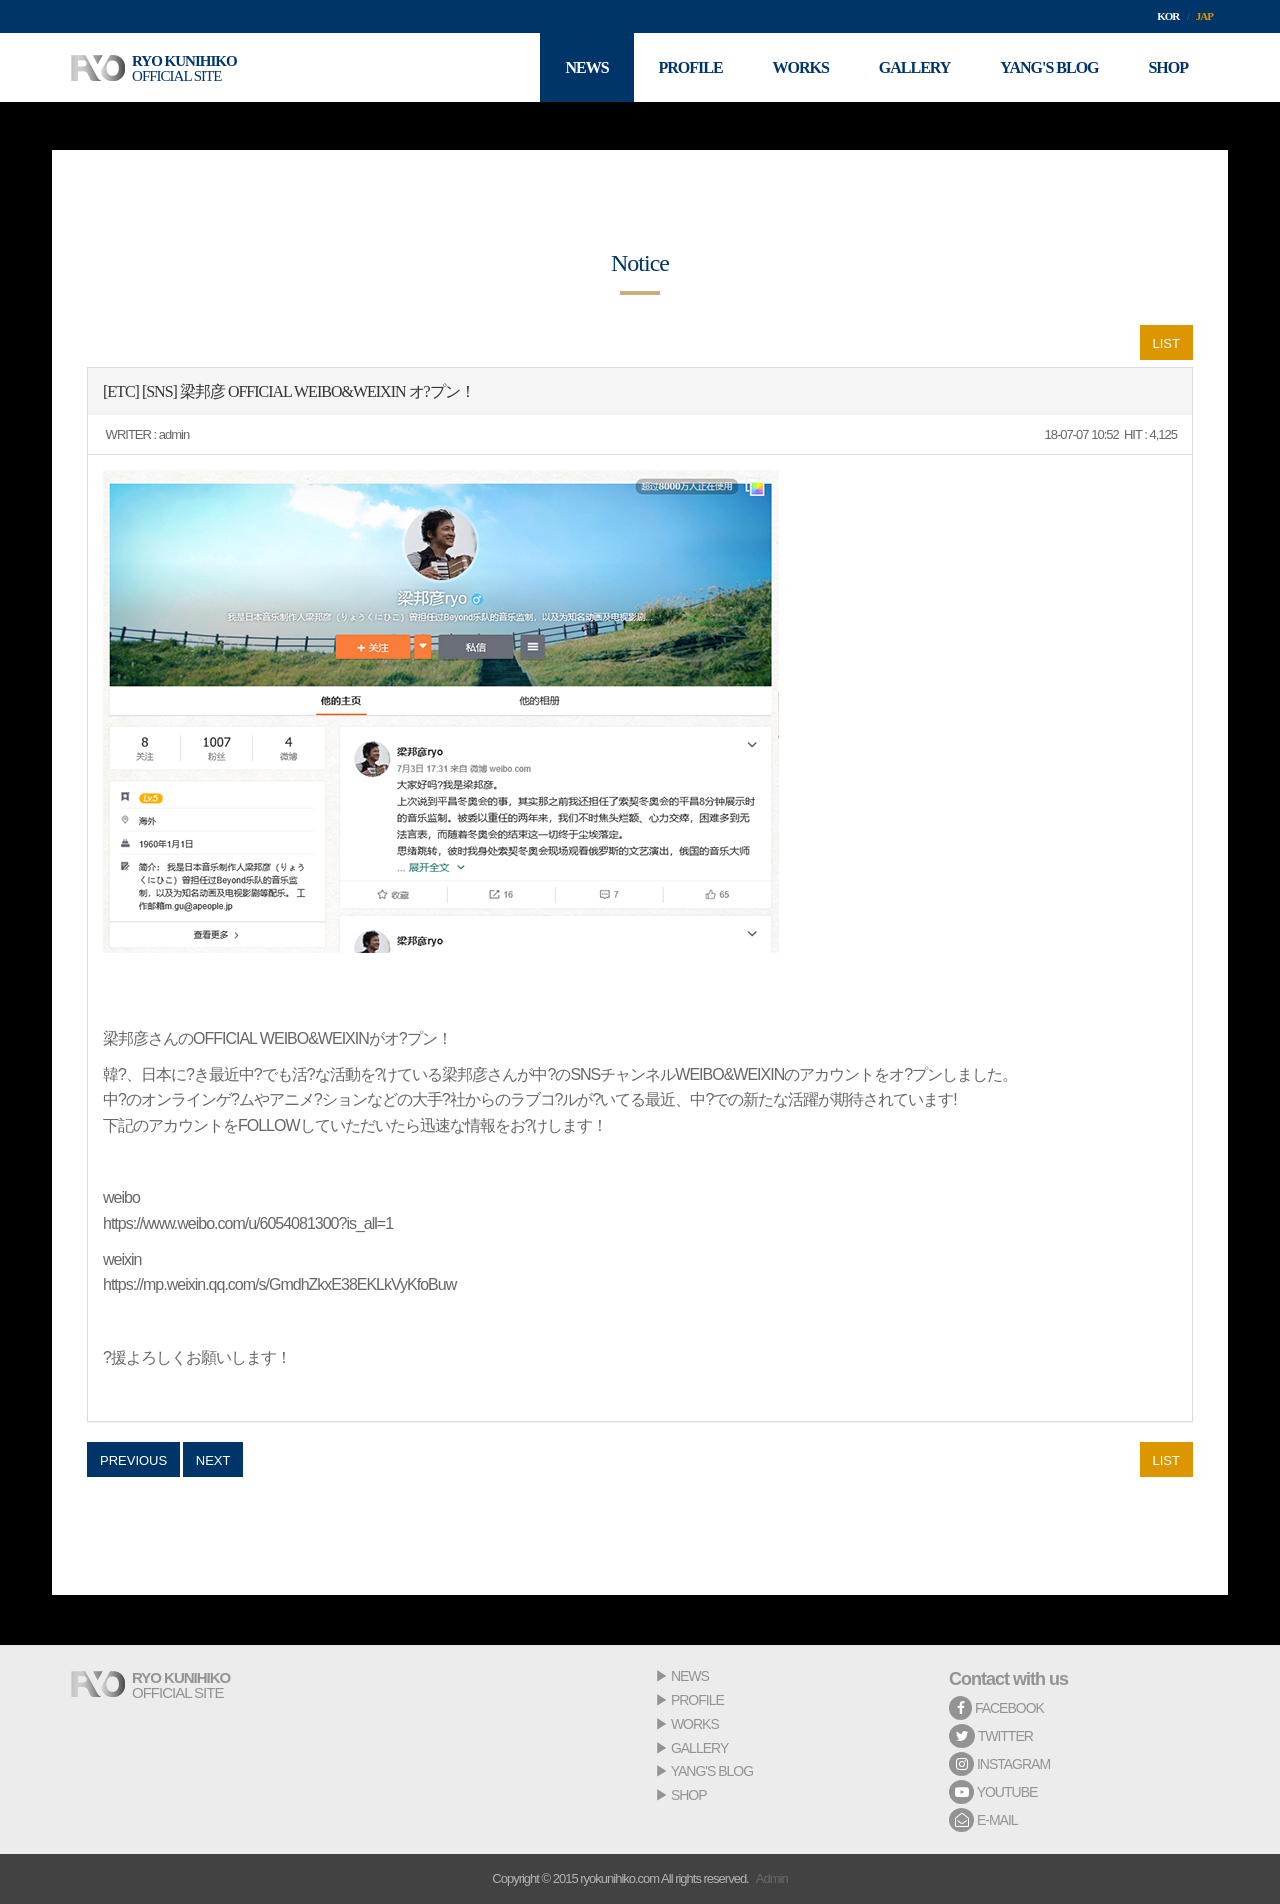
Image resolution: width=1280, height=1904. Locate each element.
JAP (1204, 16)
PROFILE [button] (690, 67)
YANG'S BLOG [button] (1049, 67)
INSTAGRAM (999, 1764)
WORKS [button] (800, 67)
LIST (1166, 343)
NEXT (213, 1460)
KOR (1168, 16)
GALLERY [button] (915, 67)
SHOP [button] (1168, 67)
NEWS (690, 1676)
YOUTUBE (993, 1792)
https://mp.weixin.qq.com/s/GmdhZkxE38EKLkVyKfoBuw (279, 1284)
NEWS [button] (586, 67)
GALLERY (699, 1748)
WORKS (695, 1724)
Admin (772, 1878)
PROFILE (697, 1700)
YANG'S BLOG (712, 1771)
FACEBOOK (996, 1708)
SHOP (689, 1795)
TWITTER (991, 1736)
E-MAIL (983, 1820)
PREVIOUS (133, 1460)
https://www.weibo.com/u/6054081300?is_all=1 (248, 1223)
